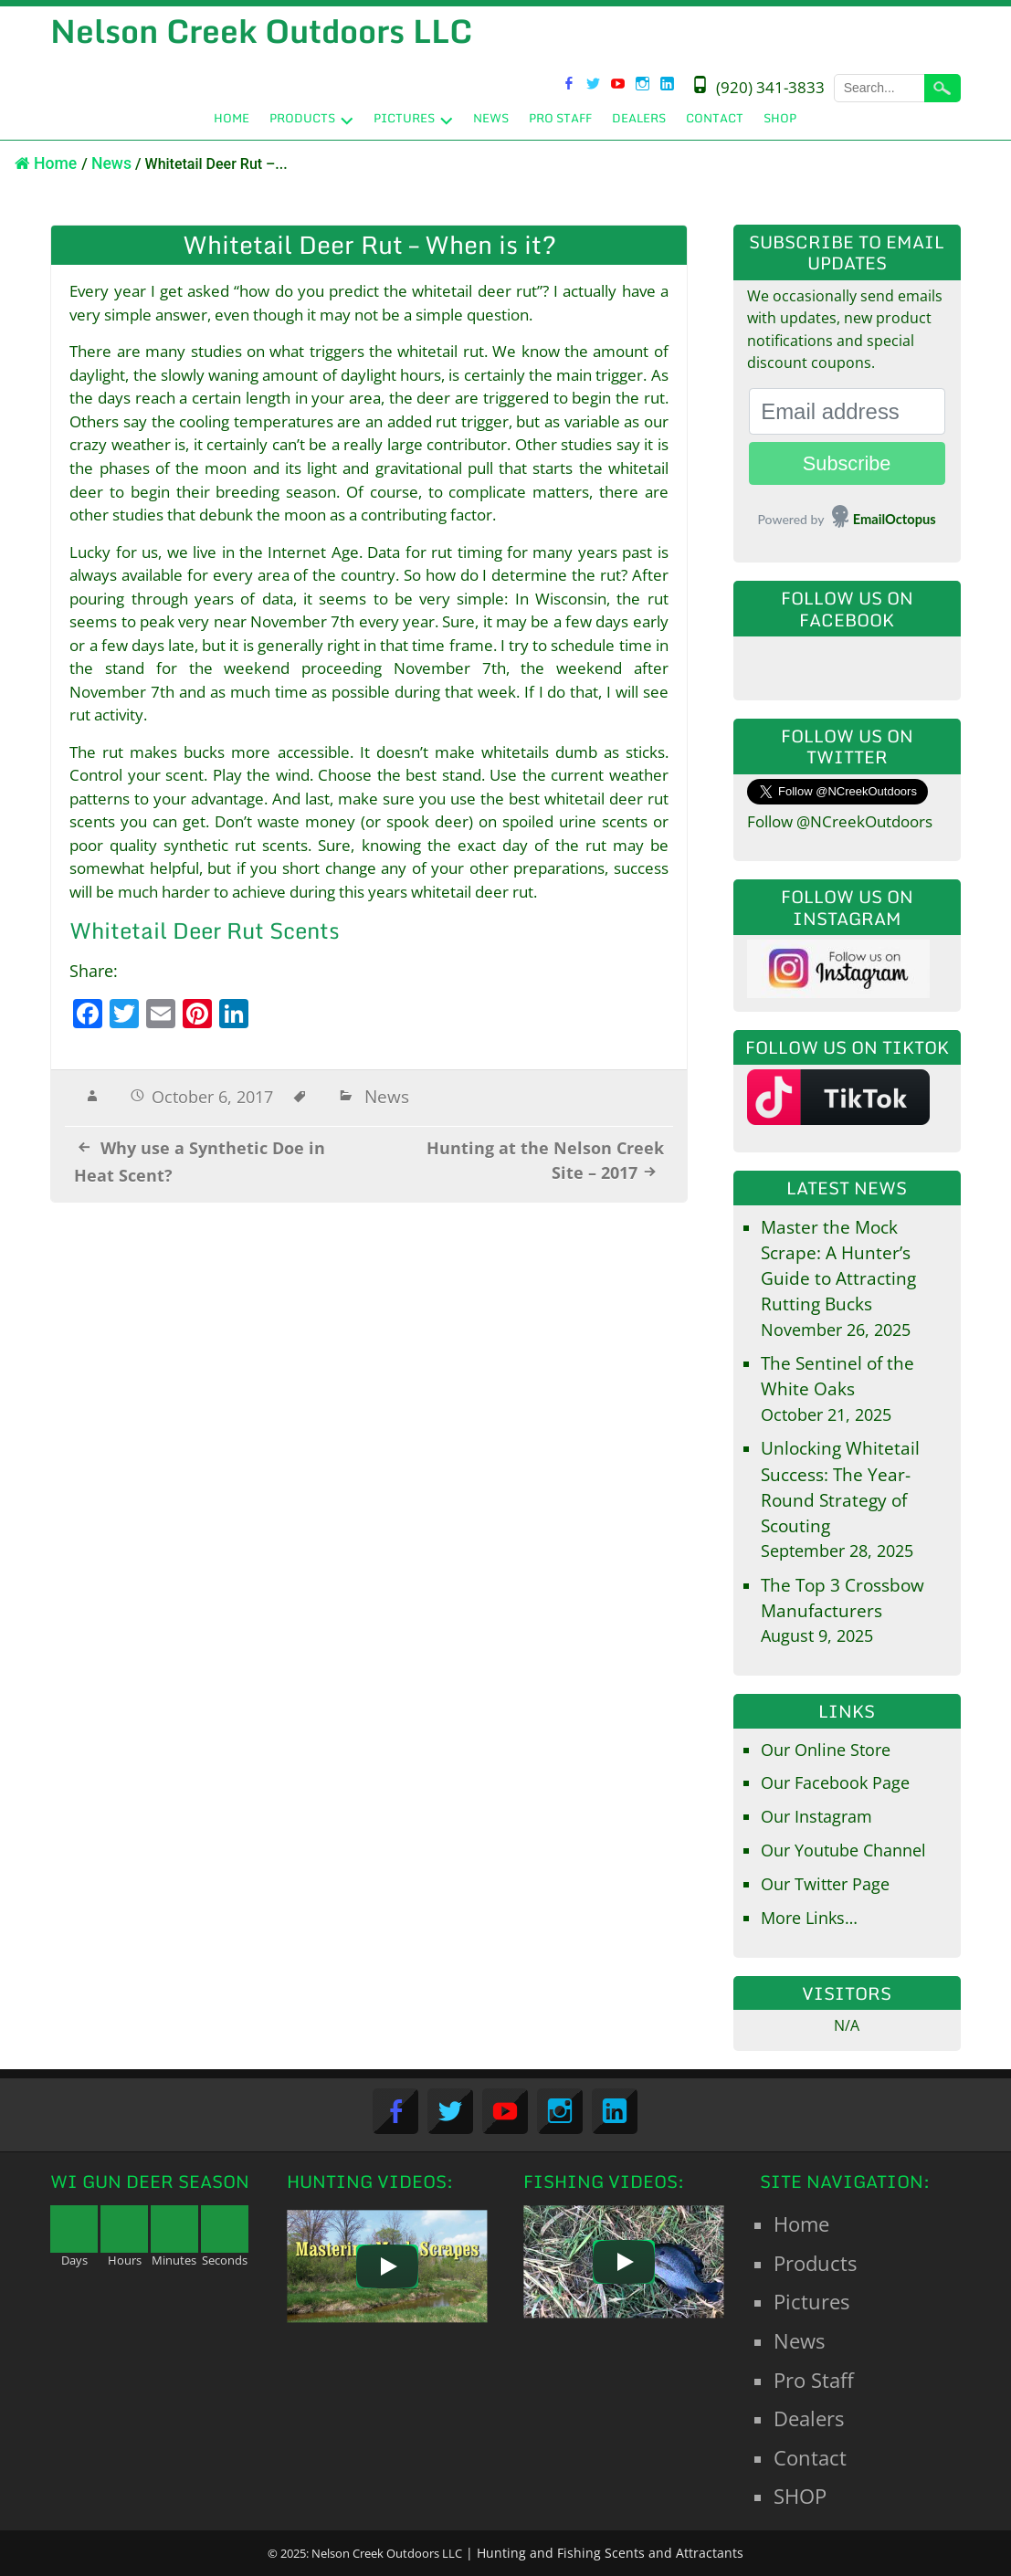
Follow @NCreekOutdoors (839, 821)
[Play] (387, 2266)
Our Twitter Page (825, 1884)
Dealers (639, 118)
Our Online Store (825, 1750)
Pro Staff (560, 118)
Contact (714, 118)
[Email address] (847, 411)
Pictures (404, 118)
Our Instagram (816, 1816)
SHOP (780, 118)
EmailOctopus (894, 518)
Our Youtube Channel (843, 1850)
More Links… (809, 1918)
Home (231, 118)
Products (302, 118)
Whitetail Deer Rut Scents (204, 930)
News (491, 118)
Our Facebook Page (835, 1782)
